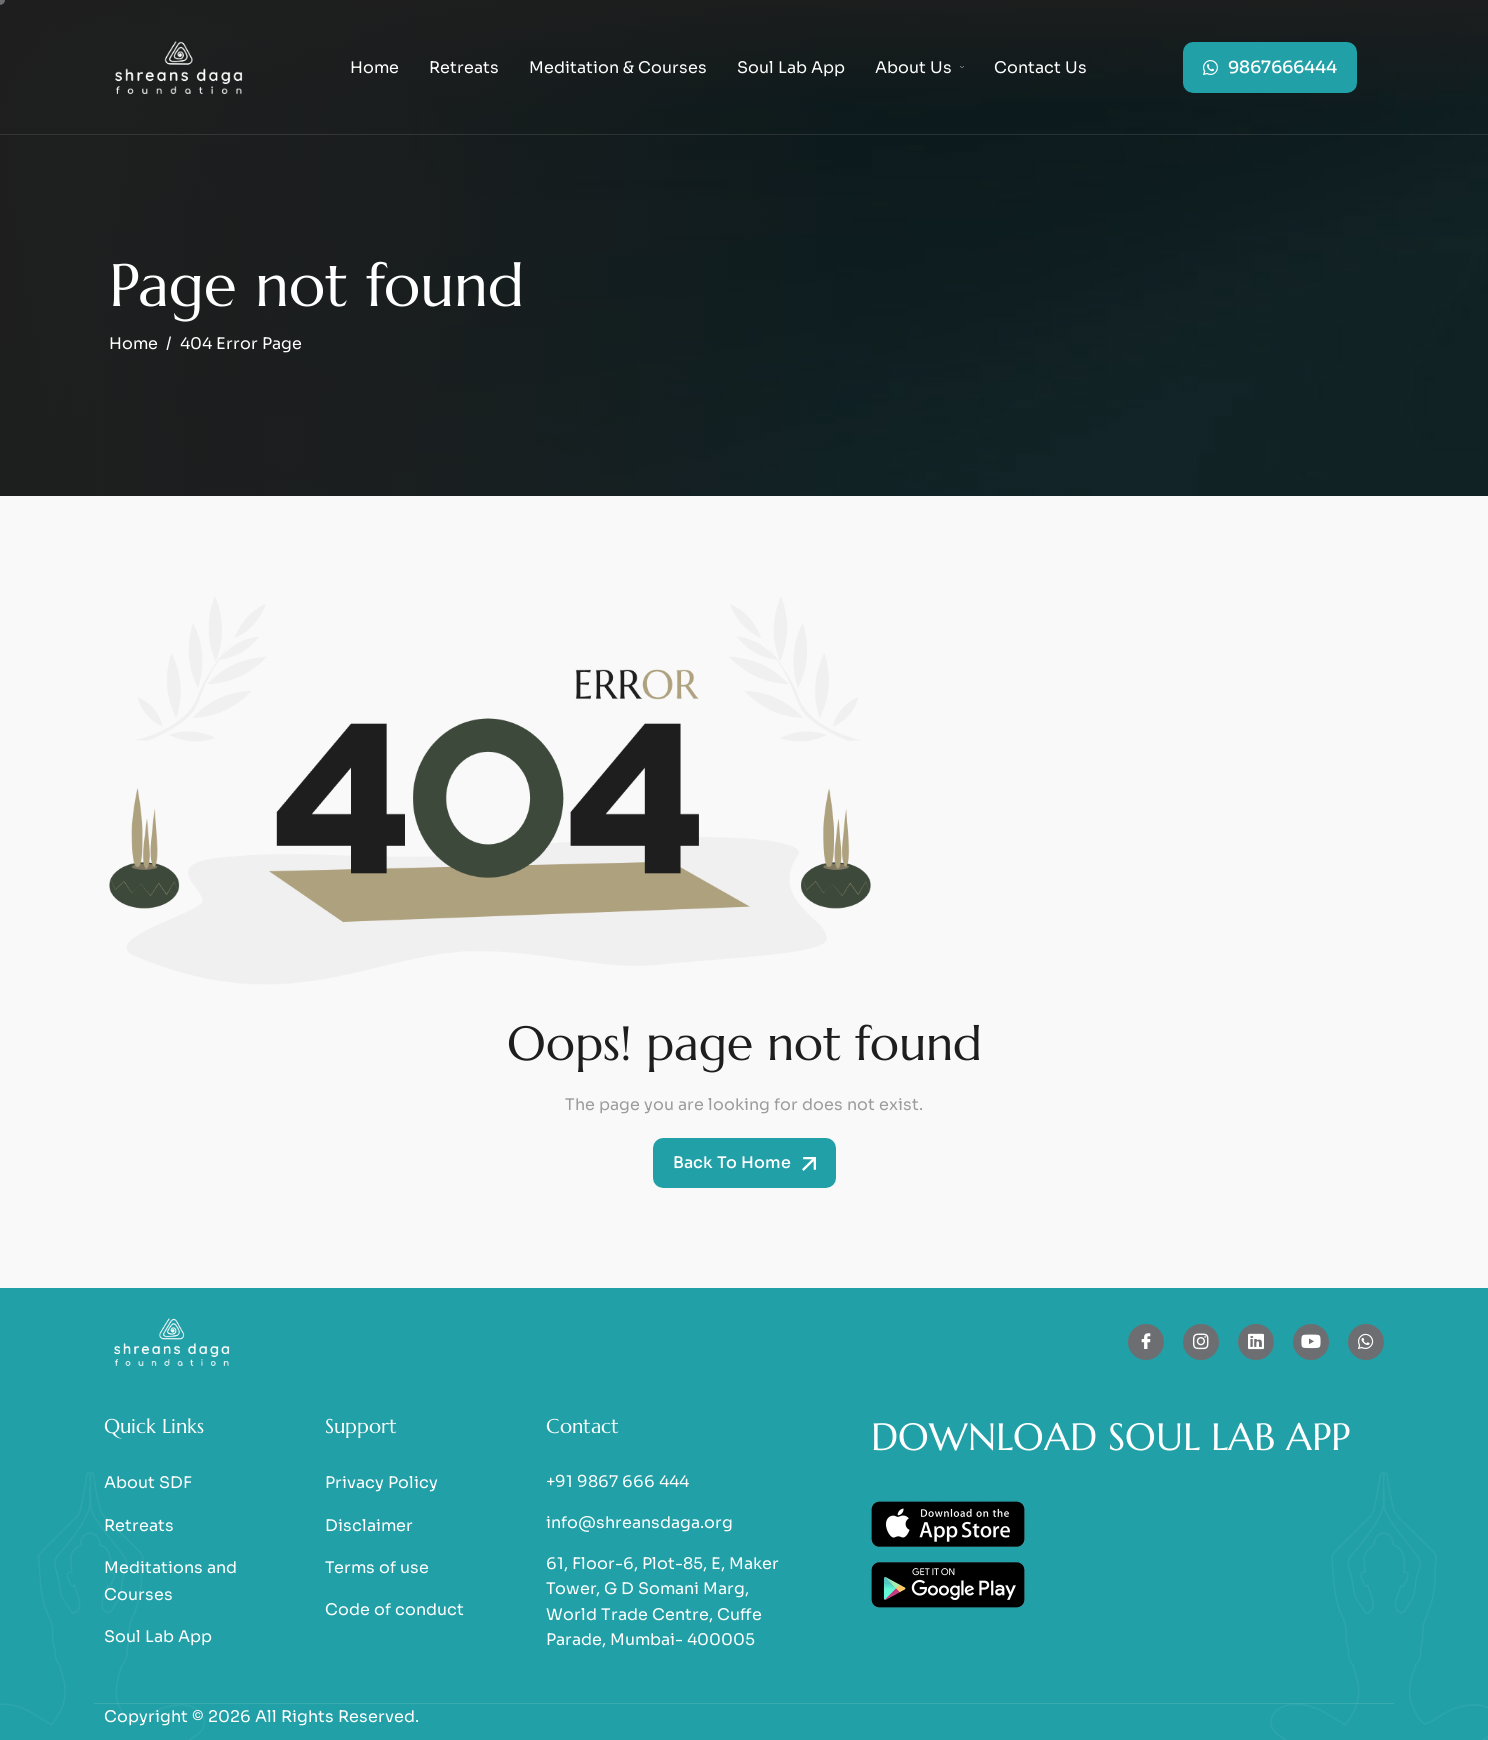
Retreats (464, 67)
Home (374, 67)
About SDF (148, 1482)
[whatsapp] (1366, 1342)
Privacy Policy (381, 1482)
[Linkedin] (1256, 1342)
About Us (919, 67)
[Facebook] (1146, 1342)
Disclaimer (369, 1525)
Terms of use (377, 1567)
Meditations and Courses (170, 1581)
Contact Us (1040, 67)
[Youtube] (1311, 1342)
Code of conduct (394, 1609)
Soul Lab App (791, 67)
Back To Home (744, 1162)
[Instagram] (1201, 1342)
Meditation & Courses (618, 67)
